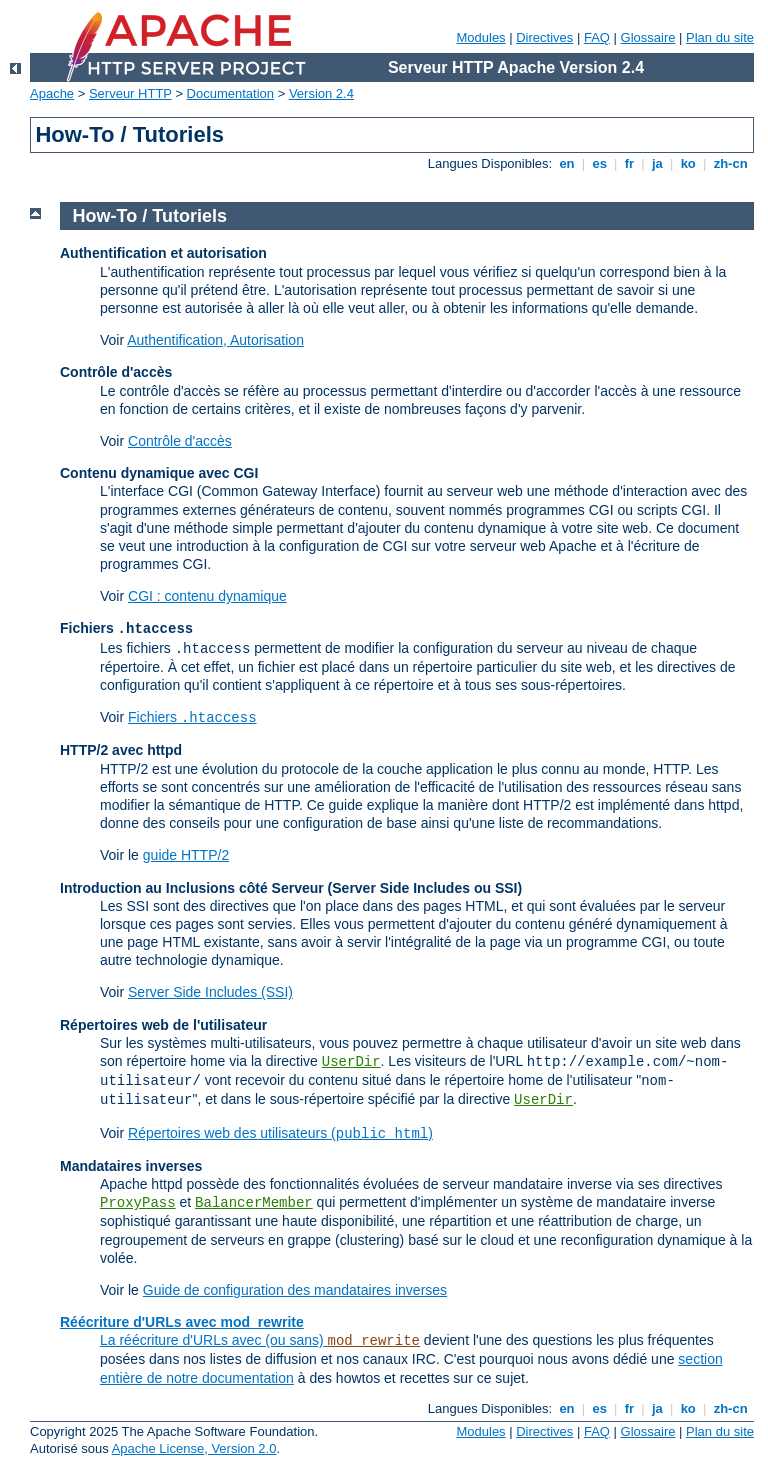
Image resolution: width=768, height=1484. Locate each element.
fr (629, 163)
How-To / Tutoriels (150, 216)
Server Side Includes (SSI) (210, 992)
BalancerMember (254, 1203)
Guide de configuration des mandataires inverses (295, 1290)
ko (688, 163)
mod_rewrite (374, 1341)
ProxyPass (138, 1203)
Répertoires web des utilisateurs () (280, 1133)
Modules (480, 37)
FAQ (597, 37)
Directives (544, 37)
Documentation (230, 93)
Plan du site (720, 37)
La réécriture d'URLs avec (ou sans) (214, 1340)
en (567, 163)
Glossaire (648, 37)
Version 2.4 (321, 93)
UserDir (351, 1062)
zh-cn (730, 163)
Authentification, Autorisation (215, 340)
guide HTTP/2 (186, 855)
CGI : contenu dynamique (207, 596)
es (600, 163)
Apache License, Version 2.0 (194, 1448)
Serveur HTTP (130, 93)
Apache (52, 93)
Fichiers (192, 717)
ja (657, 163)
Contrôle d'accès (180, 441)
